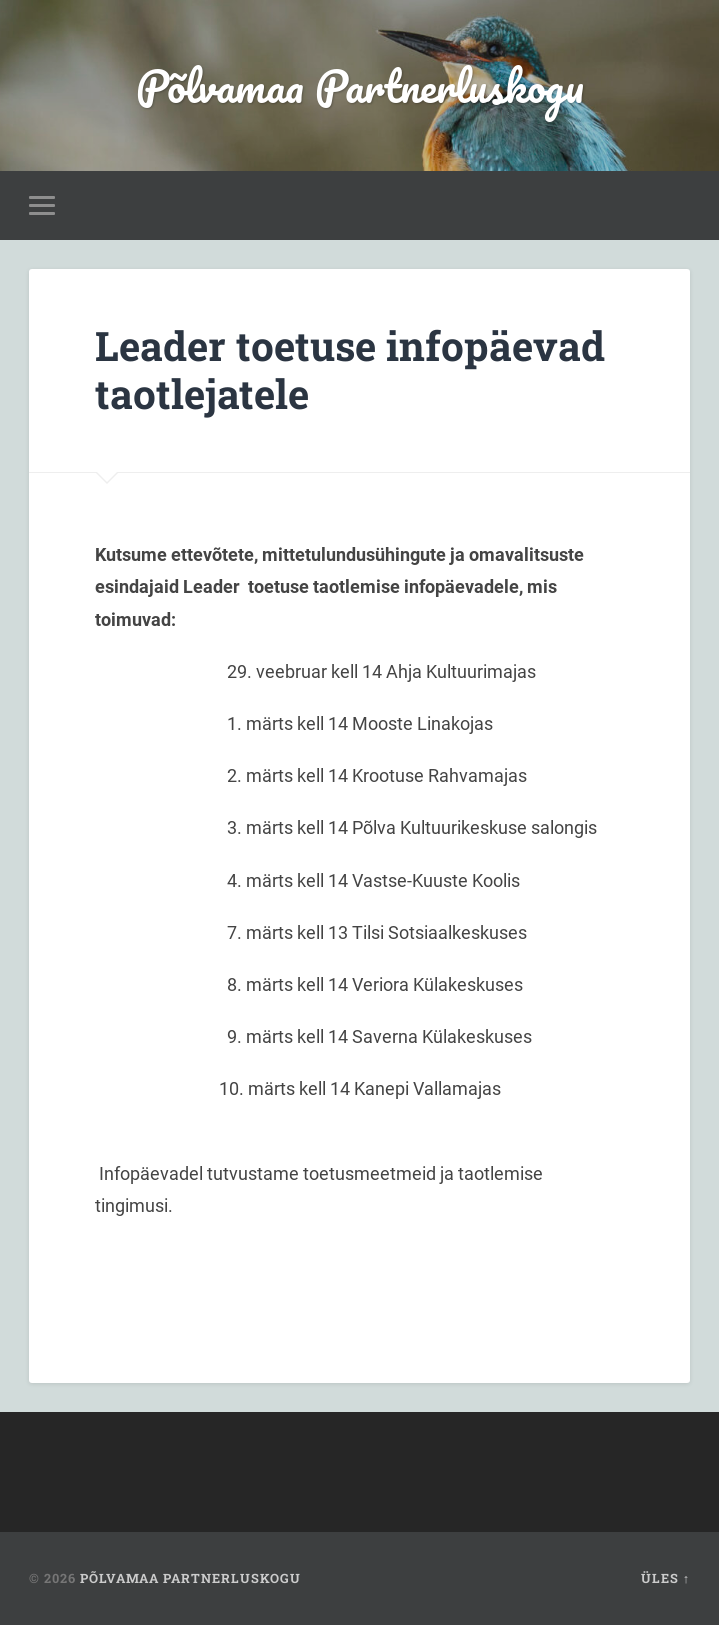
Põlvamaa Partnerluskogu (360, 85)
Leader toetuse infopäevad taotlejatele (350, 370)
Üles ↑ (665, 1578)
